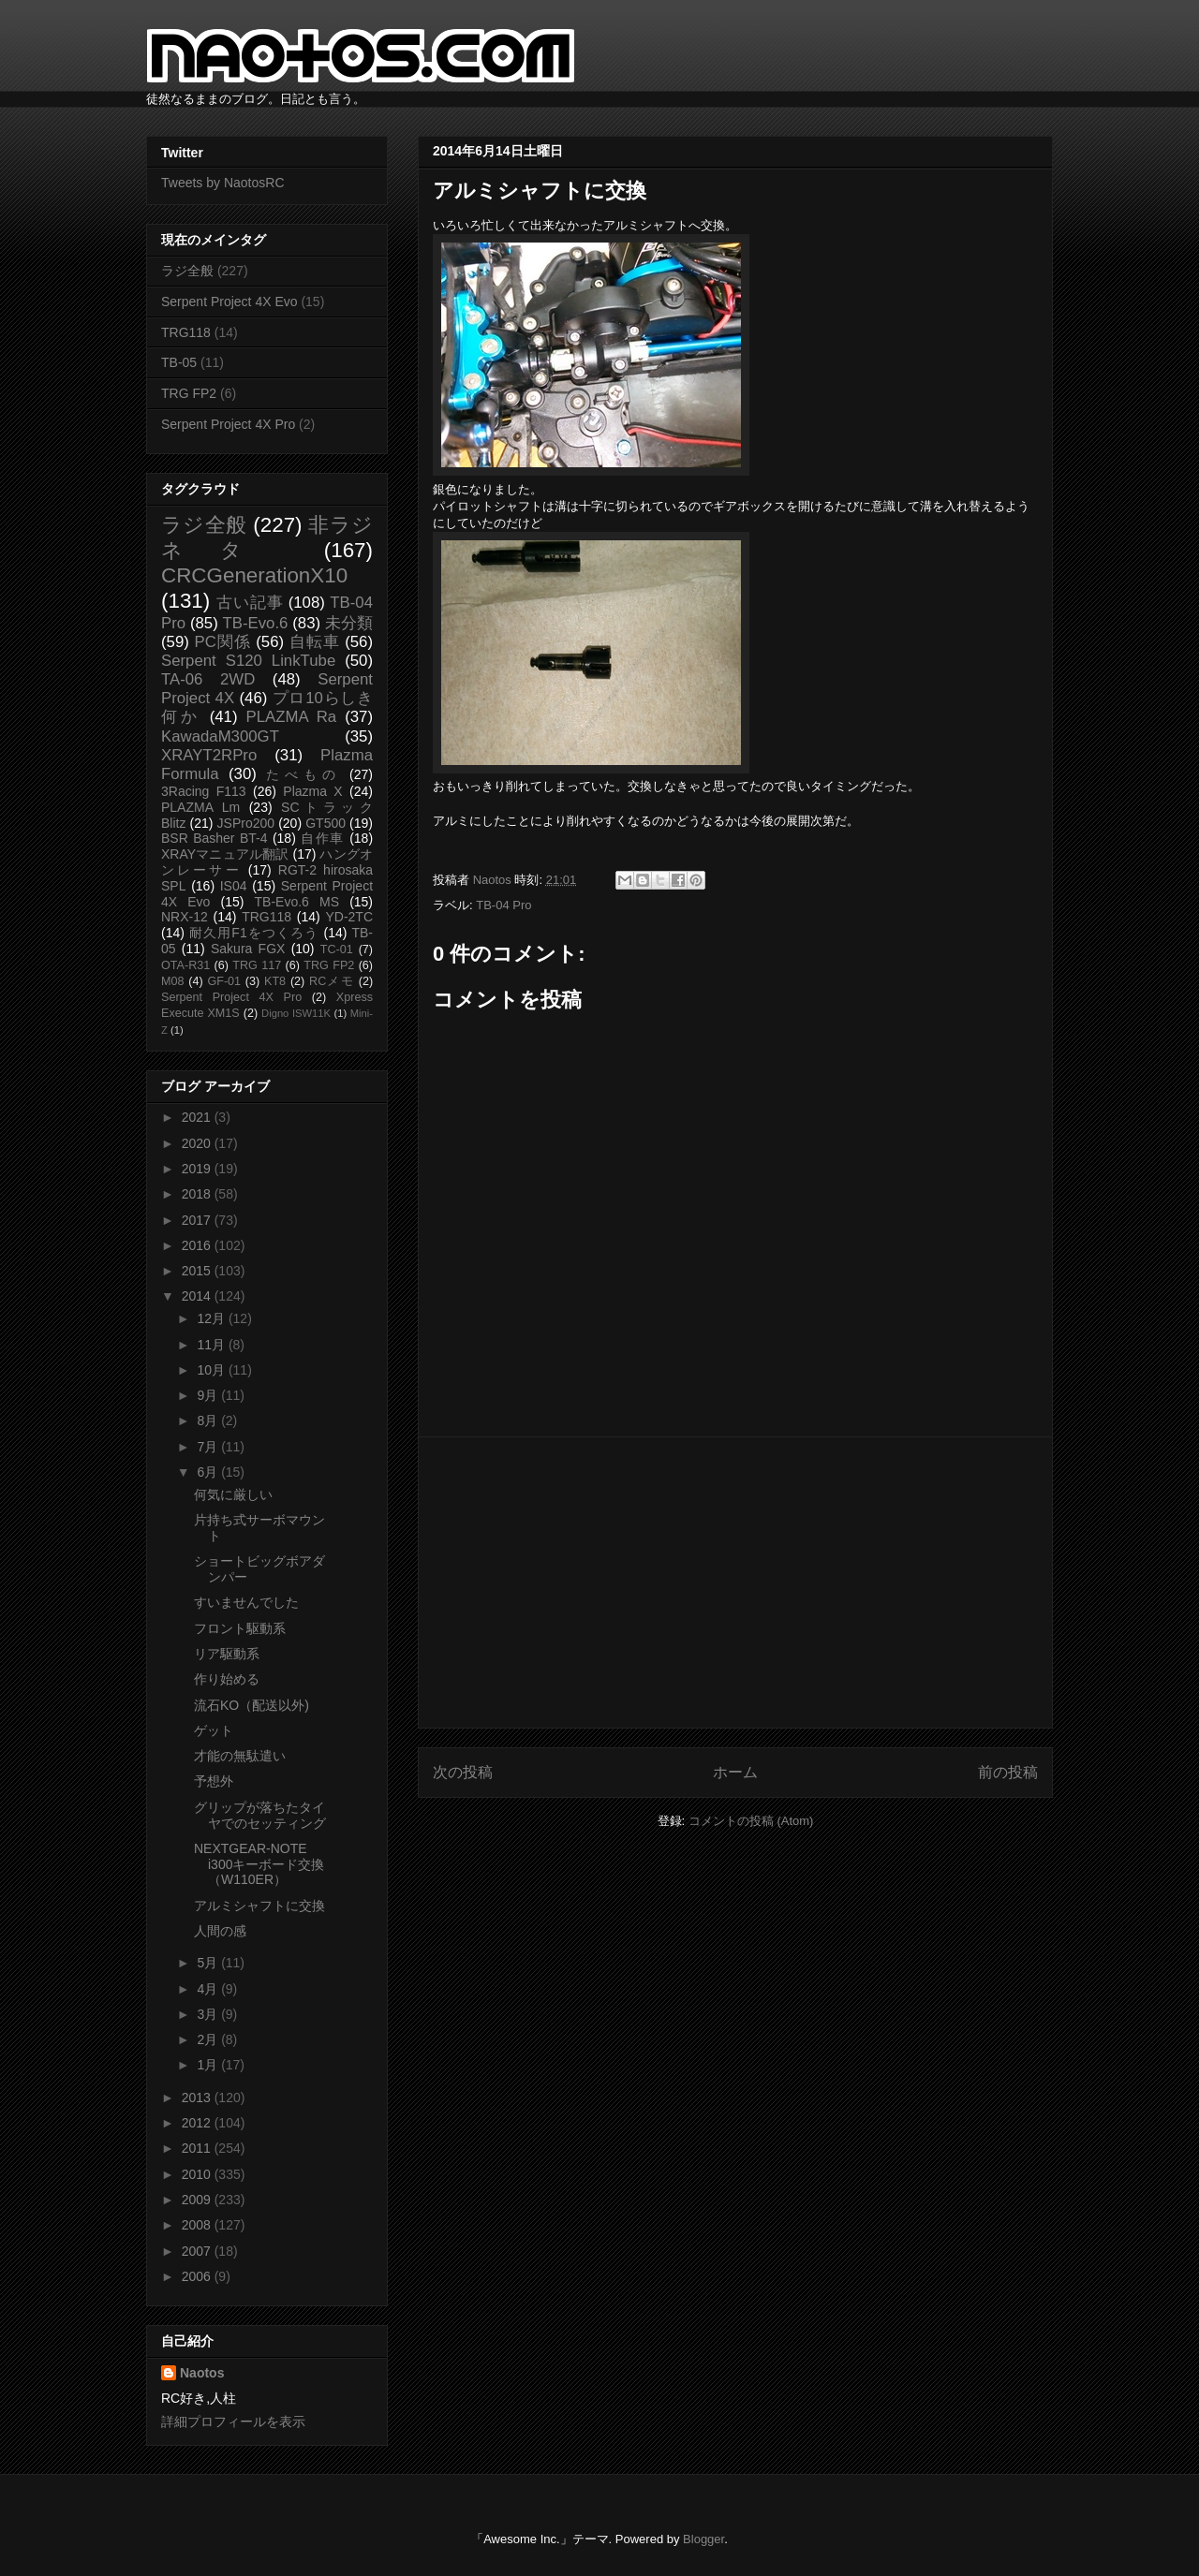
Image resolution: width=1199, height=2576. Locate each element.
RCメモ (331, 981)
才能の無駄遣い (240, 1755)
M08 (173, 981)
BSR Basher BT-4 (214, 838)
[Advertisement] (735, 1582)
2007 (198, 2251)
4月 (209, 1988)
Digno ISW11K (296, 1013)
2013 (198, 2097)
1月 (209, 2064)
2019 (198, 1168)
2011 (198, 2148)
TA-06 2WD (208, 679)
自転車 (314, 642)
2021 (198, 1117)
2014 (198, 1295)
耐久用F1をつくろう (254, 932)
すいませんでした (246, 1602)
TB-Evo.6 (256, 623)
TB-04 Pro (503, 905)
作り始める (226, 1678)
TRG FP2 (188, 393)
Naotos (202, 2372)
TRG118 (186, 332)
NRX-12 (184, 916)
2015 (198, 1270)
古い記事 (249, 602)
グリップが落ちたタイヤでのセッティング (260, 1815)
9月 (209, 1395)
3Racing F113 (203, 791)
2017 (198, 1220)
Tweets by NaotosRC (223, 182)
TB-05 (179, 362)
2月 (209, 2039)
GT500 (325, 823)
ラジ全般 (187, 270)
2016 (198, 1245)
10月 (212, 1369)
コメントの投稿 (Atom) (751, 1821)
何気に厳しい (233, 1494)
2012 (198, 2122)
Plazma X (312, 791)
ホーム (735, 1772)
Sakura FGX (248, 948)
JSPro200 (245, 823)
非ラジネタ (267, 537)
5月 (209, 1962)
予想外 (213, 1781)
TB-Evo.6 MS (297, 901)
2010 (198, 2174)
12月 (212, 1318)
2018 (198, 1193)
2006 (198, 2276)
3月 (209, 2014)
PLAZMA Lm (200, 807)
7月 (209, 1446)
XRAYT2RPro (209, 755)
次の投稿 (463, 1772)
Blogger (703, 2539)
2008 (198, 2224)
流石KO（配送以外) (251, 1705)
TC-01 (336, 949)
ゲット (213, 1730)
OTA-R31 (185, 965)
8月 (209, 1420)
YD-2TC (349, 916)
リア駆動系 (226, 1653)
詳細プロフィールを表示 (233, 2421)
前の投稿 (1008, 1772)
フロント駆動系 (240, 1628)
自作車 (323, 838)
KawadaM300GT (220, 736)
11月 (212, 1344)
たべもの (303, 774)
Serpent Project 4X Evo (229, 301)
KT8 (275, 981)
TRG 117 (256, 965)
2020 (198, 1143)
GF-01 (224, 981)
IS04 (233, 885)
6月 (209, 1472)
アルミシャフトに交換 (259, 1905)
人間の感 (220, 1930)
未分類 (349, 623)
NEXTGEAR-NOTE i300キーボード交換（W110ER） (259, 1864)
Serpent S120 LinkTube (248, 661)
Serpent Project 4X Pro (228, 424)
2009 (198, 2199)
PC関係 (222, 642)
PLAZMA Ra (291, 717)
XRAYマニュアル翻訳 (225, 853)
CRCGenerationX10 (254, 575)
